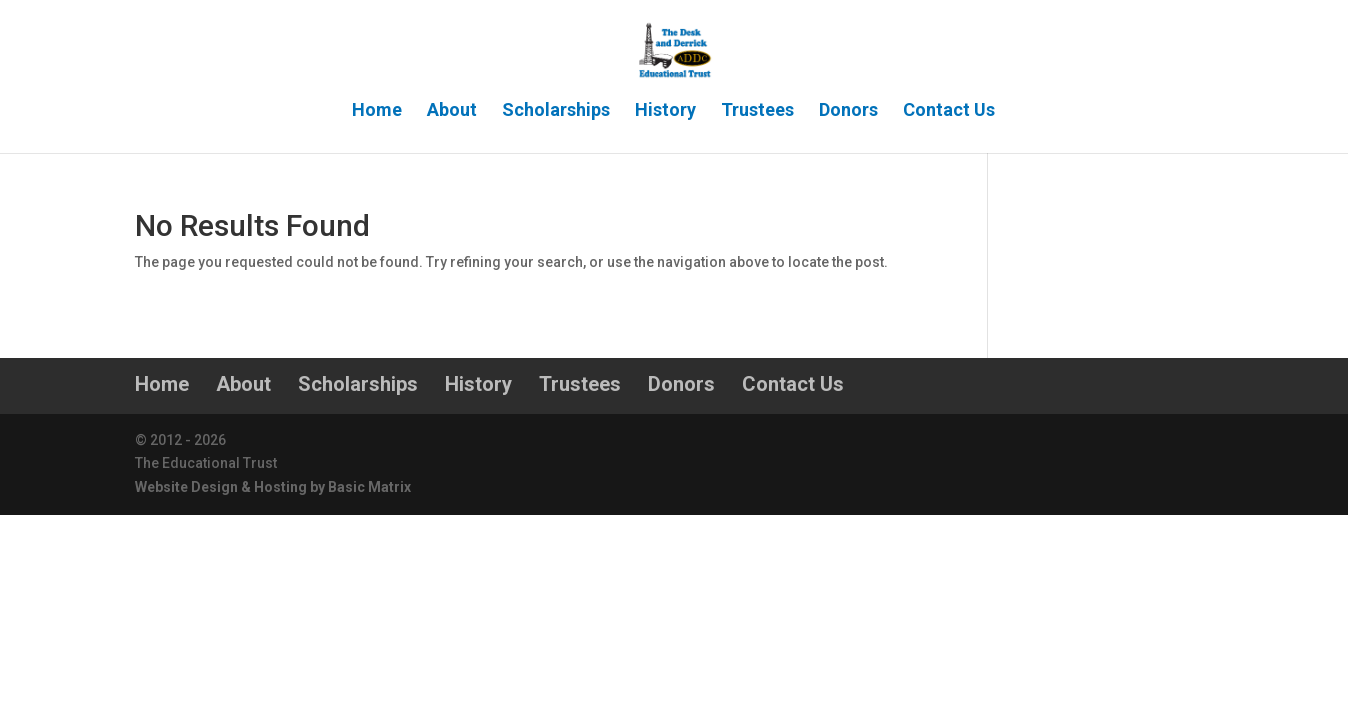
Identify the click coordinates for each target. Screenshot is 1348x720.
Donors (848, 111)
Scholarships (556, 111)
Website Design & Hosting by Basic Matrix (273, 487)
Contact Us (949, 111)
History (665, 111)
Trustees (757, 111)
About (452, 111)
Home (377, 111)
